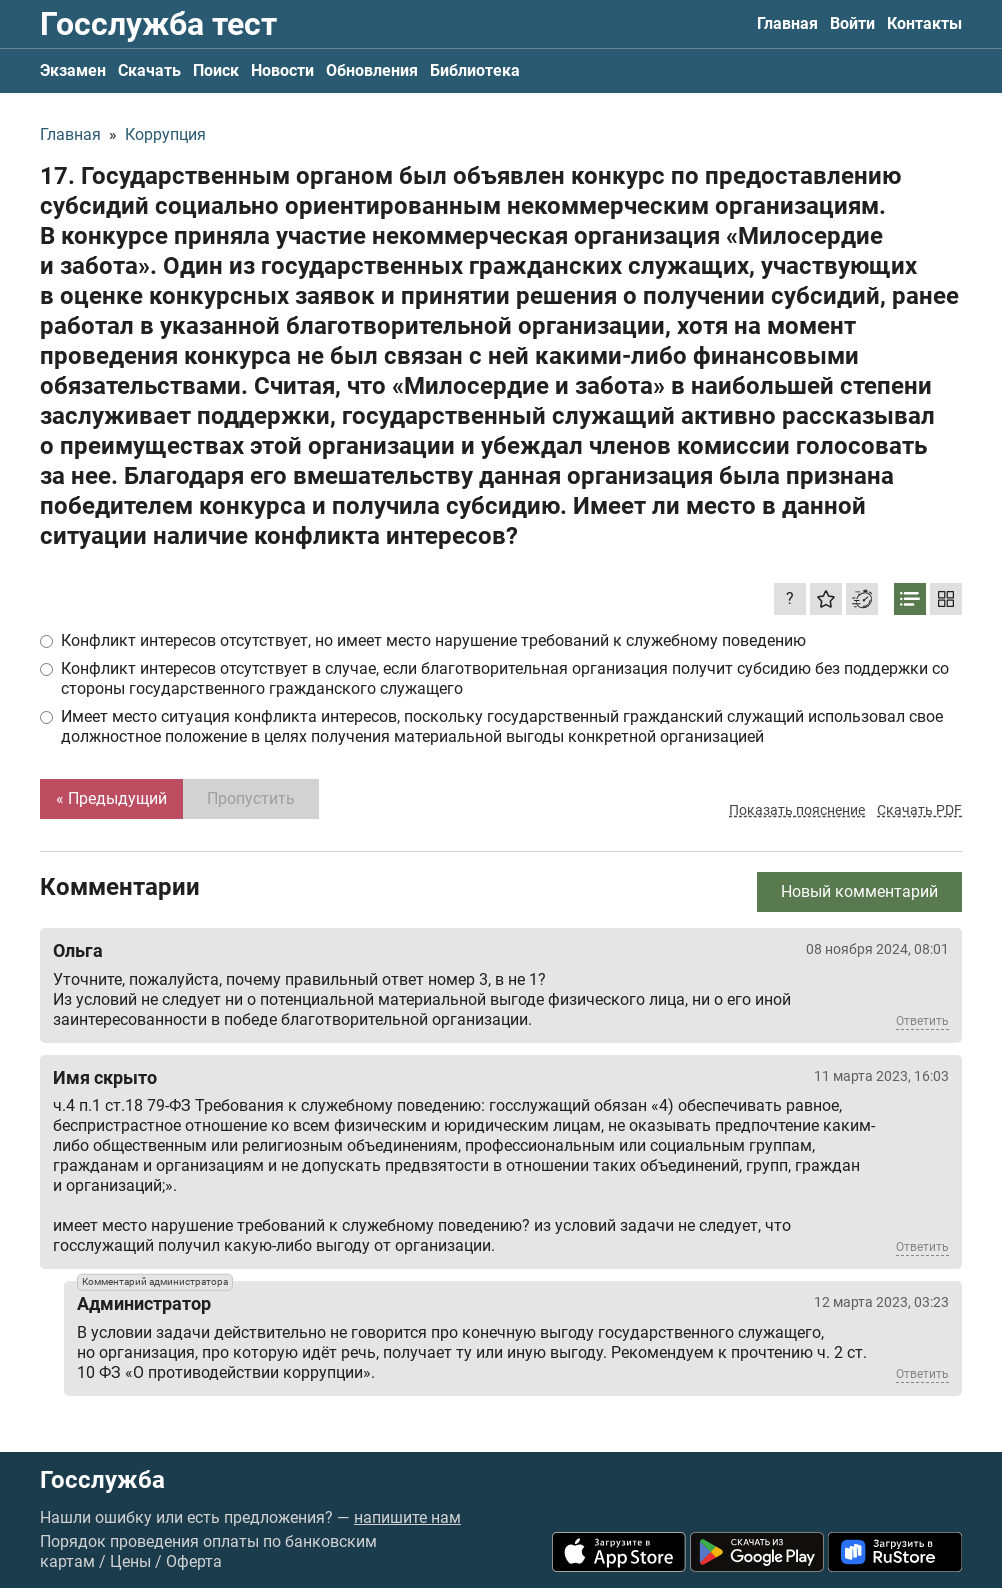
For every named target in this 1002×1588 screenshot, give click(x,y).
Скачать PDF (919, 810)
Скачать (149, 70)
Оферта (194, 1561)
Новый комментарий (859, 891)
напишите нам (407, 1517)
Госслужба (102, 1480)
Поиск (216, 70)
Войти (852, 23)
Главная (787, 23)
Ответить (922, 1021)
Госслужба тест (158, 24)
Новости (282, 70)
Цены (130, 1561)
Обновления (372, 70)
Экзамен (73, 70)
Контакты (924, 23)
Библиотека (475, 70)
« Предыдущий (111, 798)
